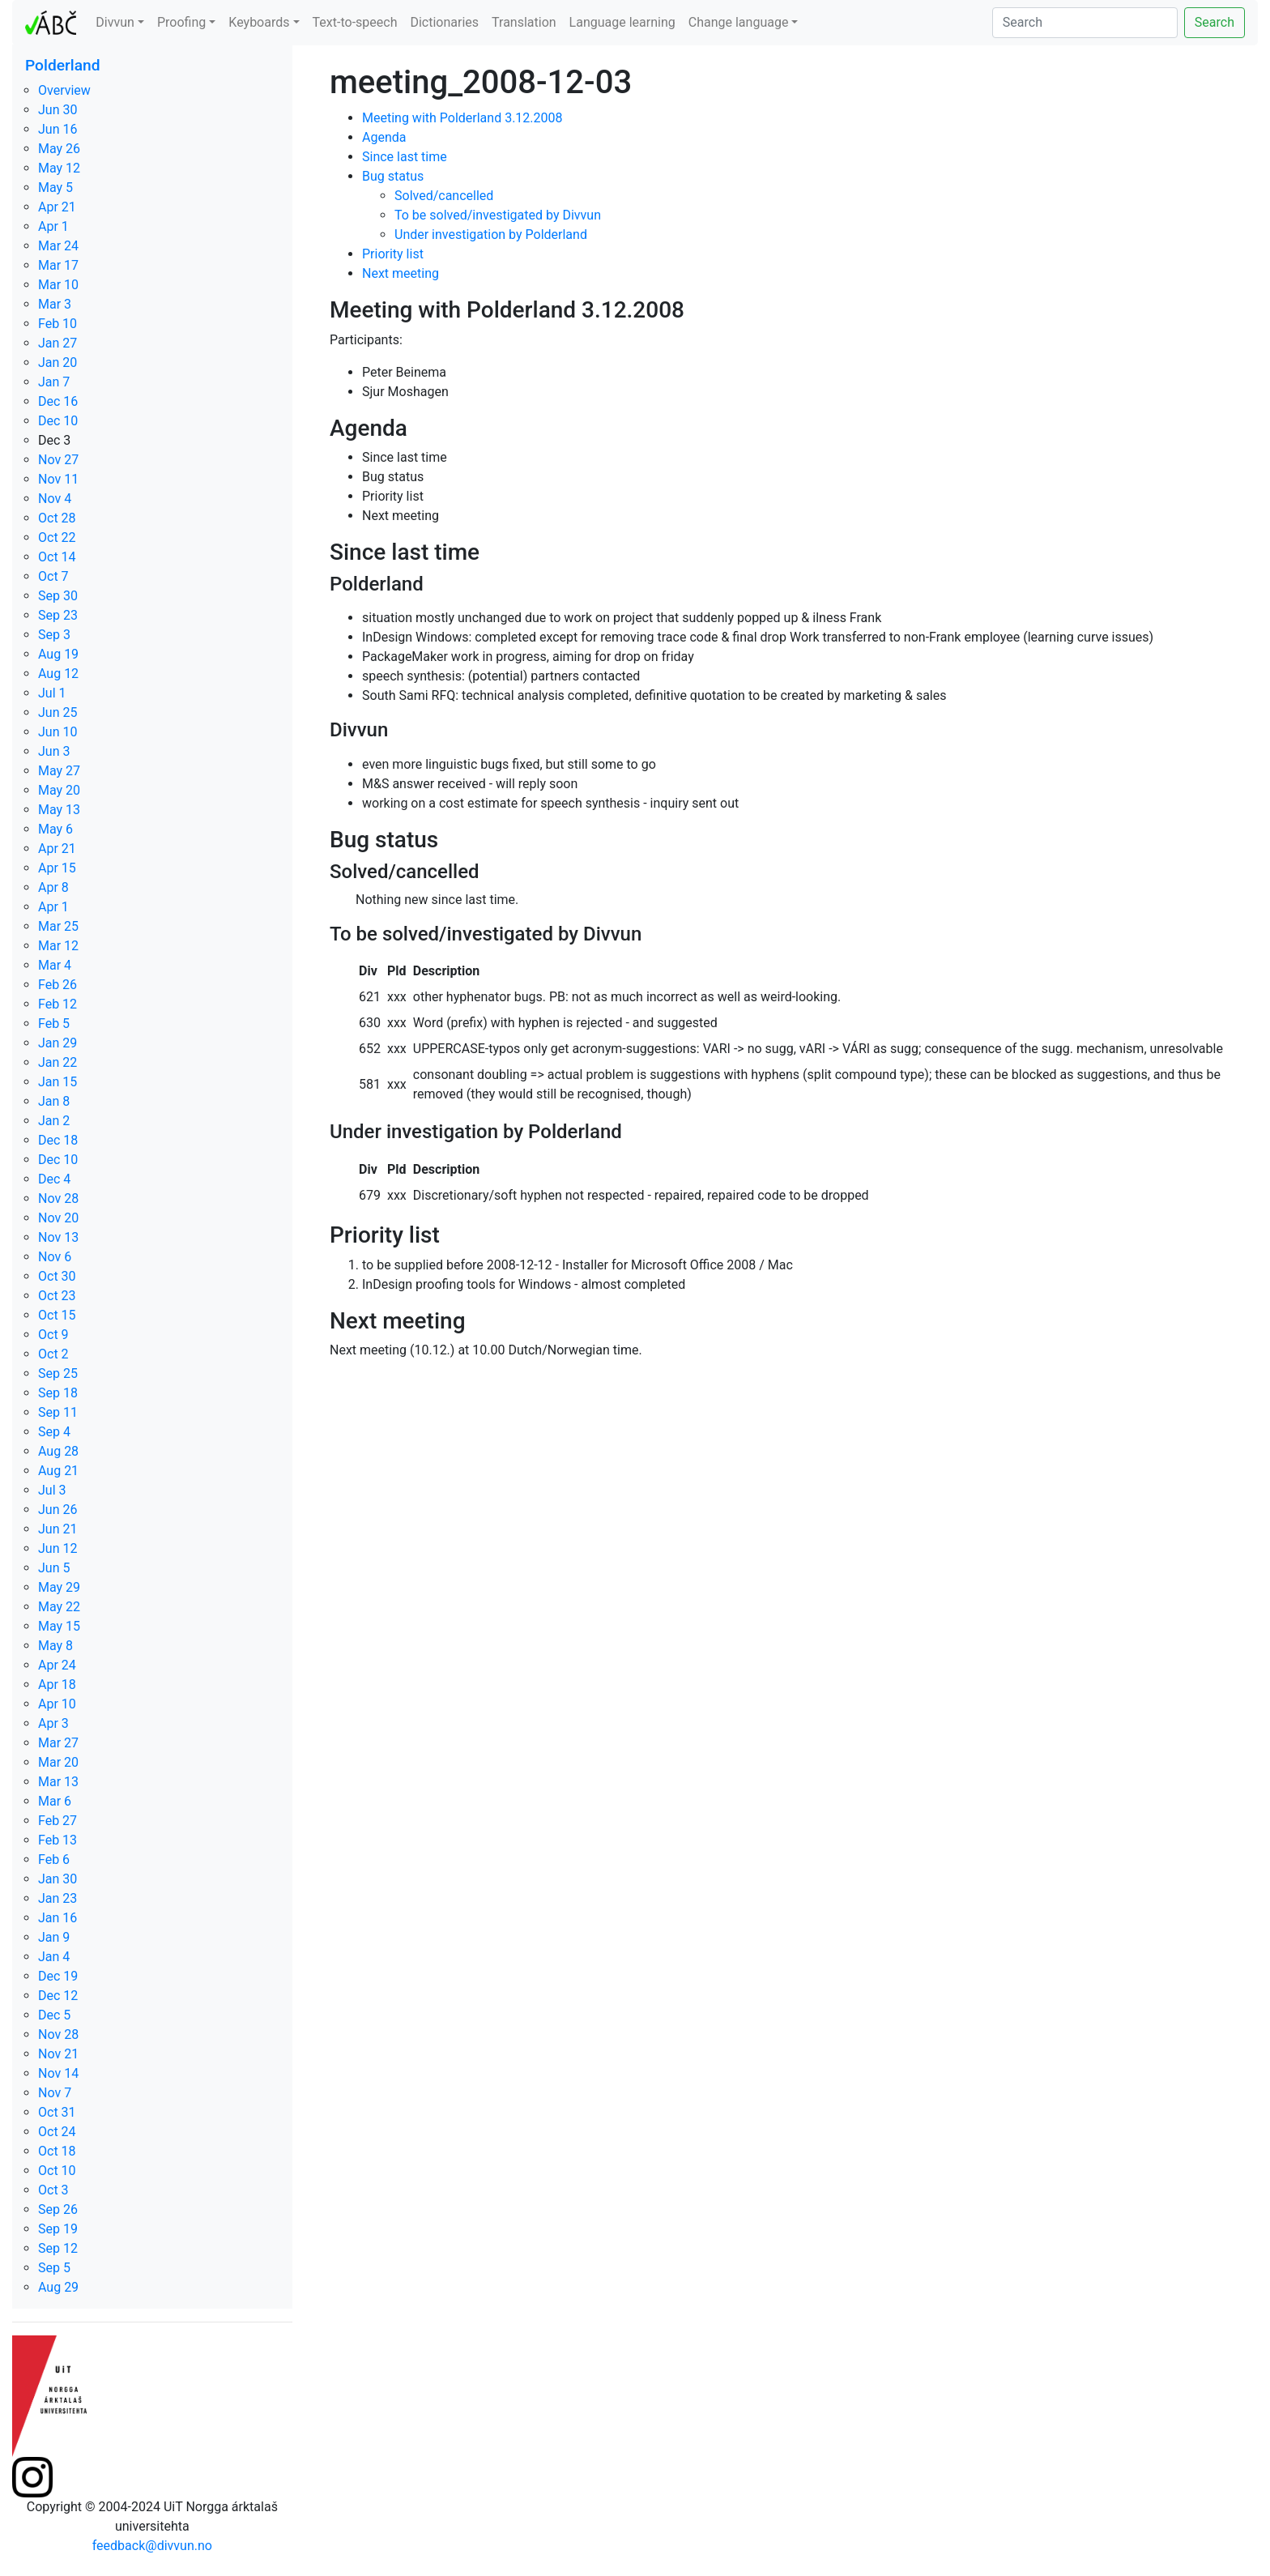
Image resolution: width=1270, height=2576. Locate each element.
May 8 (55, 1645)
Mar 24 (58, 246)
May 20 (59, 790)
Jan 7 (54, 382)
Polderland (62, 65)
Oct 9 (53, 1334)
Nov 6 (54, 1257)
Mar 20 (58, 1762)
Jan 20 (57, 362)
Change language (738, 22)
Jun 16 (57, 129)
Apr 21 (57, 207)
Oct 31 (57, 2112)
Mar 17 (58, 265)
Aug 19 (58, 654)
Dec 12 (58, 1995)
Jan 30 (57, 1879)
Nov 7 (54, 2092)
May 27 (59, 770)
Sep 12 (58, 2248)
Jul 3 (52, 1490)
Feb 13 (57, 1840)
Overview (64, 90)
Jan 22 (57, 1062)
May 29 (59, 1587)
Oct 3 (53, 2190)
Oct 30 (57, 1276)
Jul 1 (52, 693)
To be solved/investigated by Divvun (497, 215)
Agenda (384, 137)
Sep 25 (58, 1373)
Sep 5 (54, 2267)
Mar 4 (54, 965)
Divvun (115, 22)
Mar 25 (58, 926)
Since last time (404, 156)
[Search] (1085, 22)
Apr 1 (53, 226)
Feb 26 (57, 984)
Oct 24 (57, 2131)
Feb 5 (54, 1023)
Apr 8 (53, 887)
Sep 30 (58, 595)
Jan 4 (54, 1956)
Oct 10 (57, 2170)
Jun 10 (57, 732)
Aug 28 (58, 1451)
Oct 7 (53, 576)
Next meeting (400, 273)
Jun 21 (57, 1529)
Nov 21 (58, 2054)
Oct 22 (57, 537)
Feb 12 (57, 1004)
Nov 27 (58, 459)
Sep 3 (54, 634)
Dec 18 (58, 1140)
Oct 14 (57, 557)
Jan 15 (57, 1082)
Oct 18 (57, 2151)
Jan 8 (54, 1101)
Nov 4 (54, 498)
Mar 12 (58, 945)
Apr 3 (53, 1723)
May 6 (55, 829)
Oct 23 (57, 1295)
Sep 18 (58, 1393)
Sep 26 (58, 2209)
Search (1214, 22)
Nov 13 (58, 1237)
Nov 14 (58, 2073)
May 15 (59, 1626)
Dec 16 (58, 401)
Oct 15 (57, 1315)
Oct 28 (57, 518)
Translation (524, 22)
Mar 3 (54, 304)
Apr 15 (57, 868)
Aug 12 (58, 673)
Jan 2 (54, 1120)
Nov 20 (58, 1218)
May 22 (59, 1606)
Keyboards (258, 22)
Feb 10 (57, 323)
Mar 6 (54, 1801)
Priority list (393, 254)
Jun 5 (54, 1568)
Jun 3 (54, 751)
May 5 (55, 187)
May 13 (59, 809)
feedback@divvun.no (152, 2545)
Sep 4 (54, 1431)
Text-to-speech (355, 22)
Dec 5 (54, 2015)
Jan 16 (57, 1918)
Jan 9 (54, 1937)
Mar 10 (58, 284)
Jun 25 (57, 712)
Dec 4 (54, 1179)
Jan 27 (57, 343)
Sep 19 (58, 2229)
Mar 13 (58, 1781)
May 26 (59, 148)
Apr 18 (57, 1684)
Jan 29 (57, 1043)
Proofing (181, 22)
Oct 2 (53, 1354)
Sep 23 (58, 615)
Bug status (393, 176)
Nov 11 (58, 479)
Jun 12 (57, 1548)
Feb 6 (54, 1859)
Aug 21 (58, 1470)
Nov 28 (58, 1198)
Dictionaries (444, 22)
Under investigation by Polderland (490, 234)
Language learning (622, 22)
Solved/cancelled (443, 195)
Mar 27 (58, 1743)
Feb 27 (57, 1820)
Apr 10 (57, 1704)
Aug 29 (58, 2287)
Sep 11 (58, 1412)
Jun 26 (57, 1509)
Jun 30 (57, 109)
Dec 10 (58, 421)
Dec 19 (58, 1976)
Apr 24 (57, 1665)
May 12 (59, 168)
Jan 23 (57, 1898)
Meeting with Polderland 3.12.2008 (462, 118)
